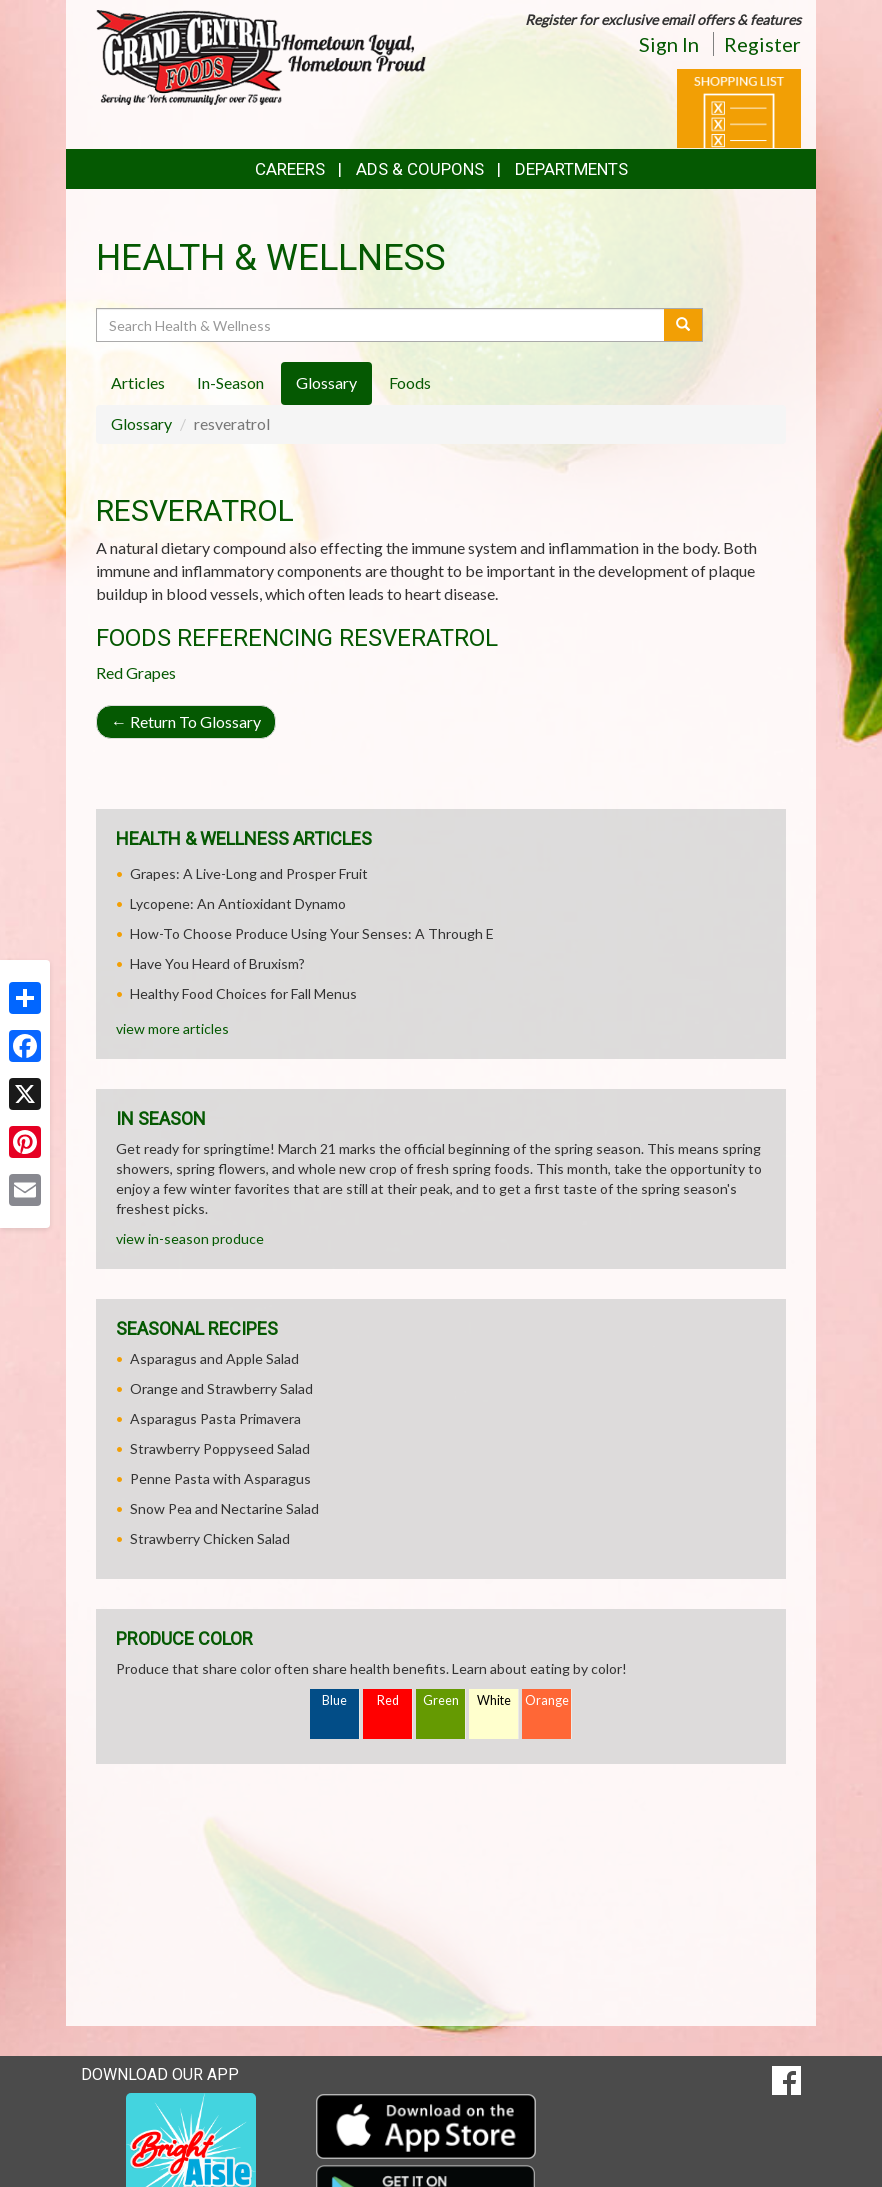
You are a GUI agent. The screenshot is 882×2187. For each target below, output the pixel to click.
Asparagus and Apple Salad (214, 1358)
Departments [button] (571, 169)
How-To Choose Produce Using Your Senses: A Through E (312, 933)
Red (388, 1700)
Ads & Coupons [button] (420, 169)
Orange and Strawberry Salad (221, 1388)
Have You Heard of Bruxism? (217, 963)
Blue (334, 1700)
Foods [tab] (410, 382)
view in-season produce (190, 1238)
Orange (547, 1700)
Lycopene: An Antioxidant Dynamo (238, 903)
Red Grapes (136, 672)
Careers (290, 169)
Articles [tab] (138, 382)
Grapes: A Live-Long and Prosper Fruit (249, 873)
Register (762, 44)
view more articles (172, 1028)
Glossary (141, 423)
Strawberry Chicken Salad (210, 1538)
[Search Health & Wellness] (381, 325)
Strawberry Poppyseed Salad (220, 1448)
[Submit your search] (683, 325)
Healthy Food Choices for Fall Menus (243, 993)
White (494, 1700)
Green (441, 1700)
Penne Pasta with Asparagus (220, 1478)
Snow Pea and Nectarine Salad (224, 1508)
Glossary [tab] (326, 382)
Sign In (669, 44)
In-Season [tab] (230, 382)
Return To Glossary (186, 721)
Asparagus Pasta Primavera (215, 1418)
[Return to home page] (261, 55)
